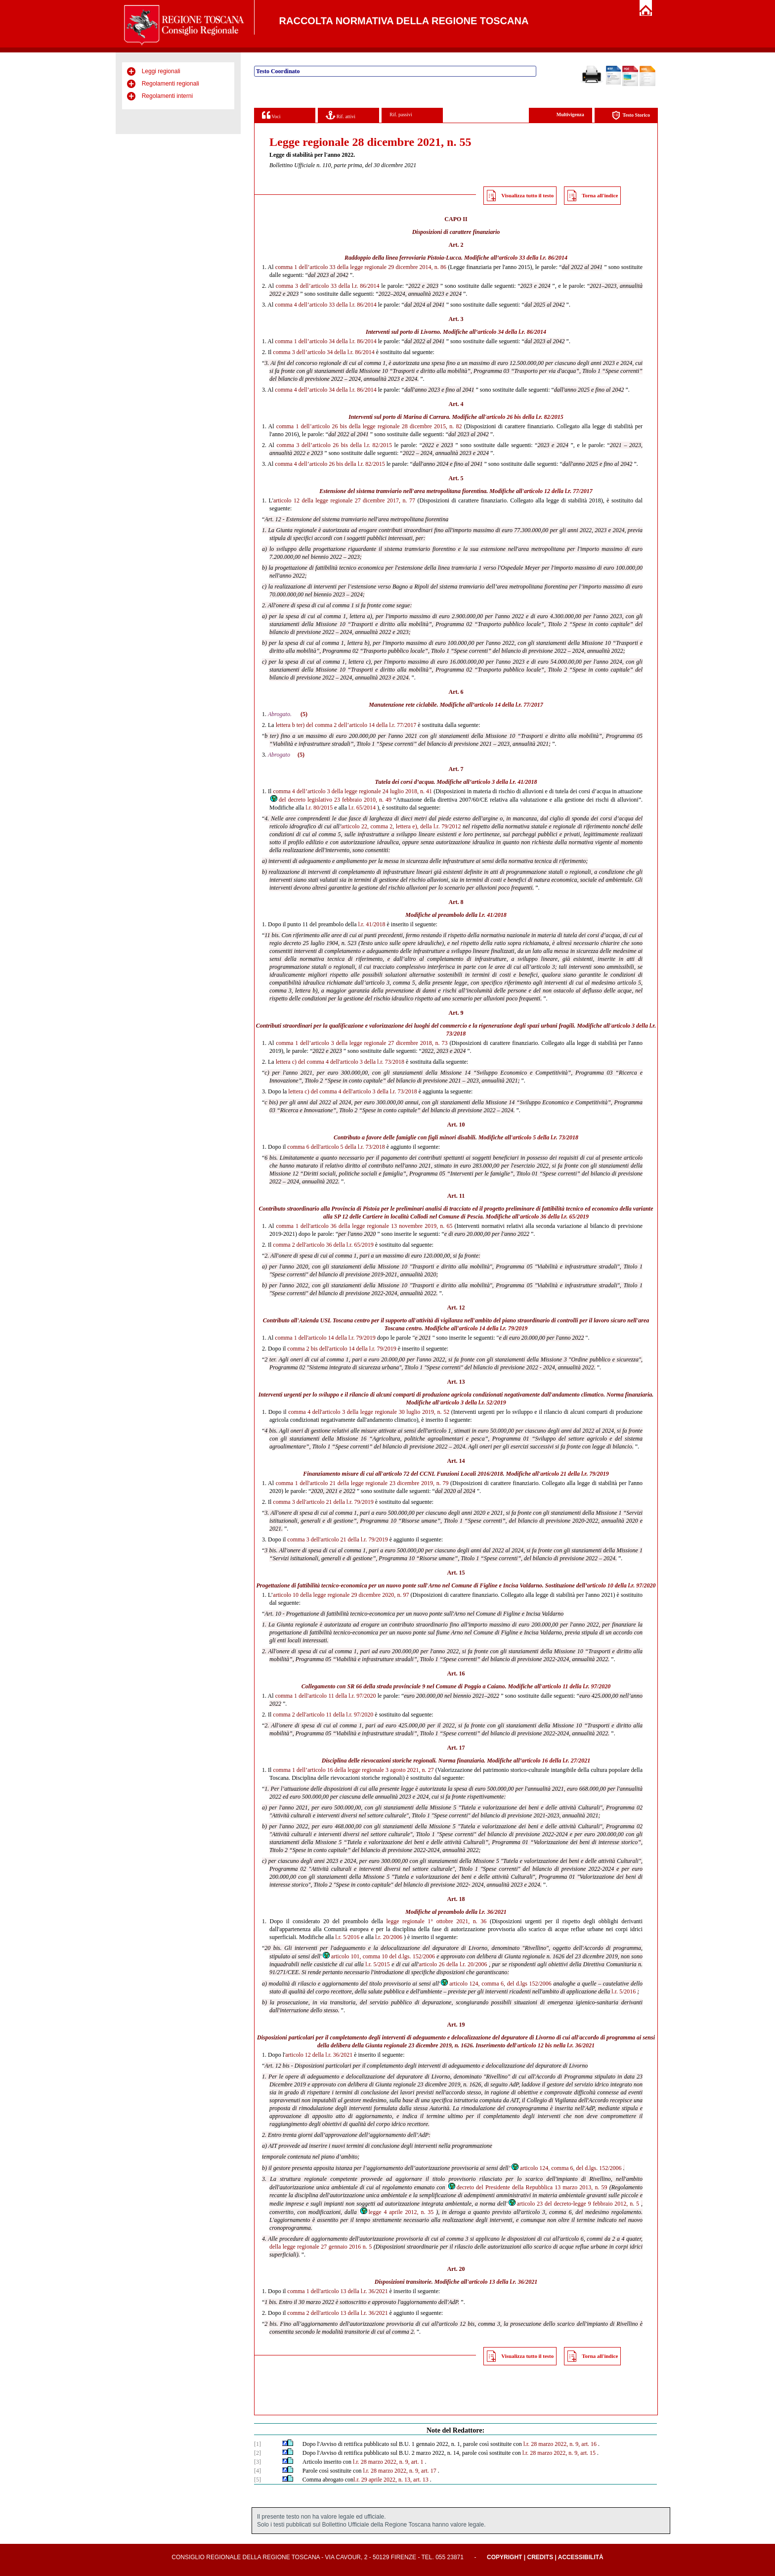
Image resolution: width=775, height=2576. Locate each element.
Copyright (504, 2557)
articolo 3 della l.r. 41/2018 (504, 781)
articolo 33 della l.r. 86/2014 (533, 257)
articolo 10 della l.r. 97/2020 (621, 1585)
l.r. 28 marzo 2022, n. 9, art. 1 (388, 2461)
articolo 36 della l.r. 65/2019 (554, 1216)
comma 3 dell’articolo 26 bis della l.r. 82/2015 (334, 445)
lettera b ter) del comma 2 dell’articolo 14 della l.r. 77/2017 (346, 725)
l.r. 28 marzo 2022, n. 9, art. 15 (559, 2452)
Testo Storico (631, 115)
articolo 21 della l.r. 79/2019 (574, 1473)
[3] (257, 2461)
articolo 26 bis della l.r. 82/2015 (524, 416)
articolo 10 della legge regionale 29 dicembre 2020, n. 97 (341, 1594)
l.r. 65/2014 (362, 807)
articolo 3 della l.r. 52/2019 (473, 1402)
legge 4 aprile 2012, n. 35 (396, 2212)
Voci (271, 115)
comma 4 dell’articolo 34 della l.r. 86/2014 (325, 389)
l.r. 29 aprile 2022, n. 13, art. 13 (391, 2479)
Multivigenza (570, 114)
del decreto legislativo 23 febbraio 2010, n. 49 (330, 799)
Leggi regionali (161, 71)
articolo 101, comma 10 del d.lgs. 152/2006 (378, 1956)
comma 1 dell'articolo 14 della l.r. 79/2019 (325, 1337)
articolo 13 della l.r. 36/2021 (503, 2281)
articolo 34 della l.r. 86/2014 (511, 331)
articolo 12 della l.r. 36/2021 (318, 2054)
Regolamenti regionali (170, 83)
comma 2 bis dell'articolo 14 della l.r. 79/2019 (341, 1348)
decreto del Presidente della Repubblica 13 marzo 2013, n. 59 (527, 2187)
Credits (540, 2557)
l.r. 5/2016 (347, 1937)
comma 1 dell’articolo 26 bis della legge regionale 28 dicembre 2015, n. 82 (369, 426)
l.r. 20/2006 (388, 1937)
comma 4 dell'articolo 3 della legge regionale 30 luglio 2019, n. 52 (368, 1411)
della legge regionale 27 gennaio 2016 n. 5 (320, 2246)
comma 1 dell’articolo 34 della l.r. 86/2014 (325, 341)
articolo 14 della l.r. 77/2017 (508, 704)
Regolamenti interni (167, 95)
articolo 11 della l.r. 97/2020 (576, 1686)
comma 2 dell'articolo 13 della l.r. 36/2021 (337, 2312)
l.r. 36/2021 (493, 1911)
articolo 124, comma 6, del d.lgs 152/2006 (496, 1983)
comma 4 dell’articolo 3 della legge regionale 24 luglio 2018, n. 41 (352, 791)
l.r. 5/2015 (377, 1964)
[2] (257, 2452)
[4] (257, 2470)
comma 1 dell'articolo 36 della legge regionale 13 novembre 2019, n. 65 (364, 1225)
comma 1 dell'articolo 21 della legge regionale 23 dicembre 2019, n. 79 (362, 1483)
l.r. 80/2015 (319, 807)
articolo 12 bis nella (541, 2045)
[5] (257, 2479)
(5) (304, 714)
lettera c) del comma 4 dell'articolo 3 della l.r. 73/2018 (340, 1061)
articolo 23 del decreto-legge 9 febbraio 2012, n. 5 (574, 2203)
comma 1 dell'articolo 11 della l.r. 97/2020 (325, 1695)
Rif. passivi (400, 114)
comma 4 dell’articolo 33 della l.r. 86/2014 (325, 304)
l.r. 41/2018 (493, 914)
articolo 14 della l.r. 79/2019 (493, 1328)
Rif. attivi (340, 115)
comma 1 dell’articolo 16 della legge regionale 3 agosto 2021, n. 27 (353, 1769)
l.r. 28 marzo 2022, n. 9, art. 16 (560, 2443)
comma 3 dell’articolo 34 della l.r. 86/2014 (323, 352)
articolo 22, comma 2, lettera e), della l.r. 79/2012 (401, 826)
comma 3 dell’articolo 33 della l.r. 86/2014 (328, 285)
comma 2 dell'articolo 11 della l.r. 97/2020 (323, 1714)
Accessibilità (580, 2557)
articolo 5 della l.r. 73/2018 (545, 1137)
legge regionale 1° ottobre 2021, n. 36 (437, 1921)
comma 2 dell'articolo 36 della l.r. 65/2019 (323, 1244)
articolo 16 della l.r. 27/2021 (556, 1760)
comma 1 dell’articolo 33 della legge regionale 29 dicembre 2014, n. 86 (360, 267)
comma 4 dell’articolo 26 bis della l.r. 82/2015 (330, 463)
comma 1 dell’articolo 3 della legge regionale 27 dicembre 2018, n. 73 (361, 1042)
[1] (257, 2443)
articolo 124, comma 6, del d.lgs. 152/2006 (566, 2168)
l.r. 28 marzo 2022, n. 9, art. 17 (399, 2470)
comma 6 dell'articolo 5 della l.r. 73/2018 (336, 1146)
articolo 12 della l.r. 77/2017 (558, 491)
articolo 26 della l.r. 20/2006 (453, 1964)
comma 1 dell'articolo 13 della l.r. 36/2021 (337, 2291)
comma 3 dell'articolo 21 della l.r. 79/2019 (323, 1501)
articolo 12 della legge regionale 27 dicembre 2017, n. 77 (344, 500)
